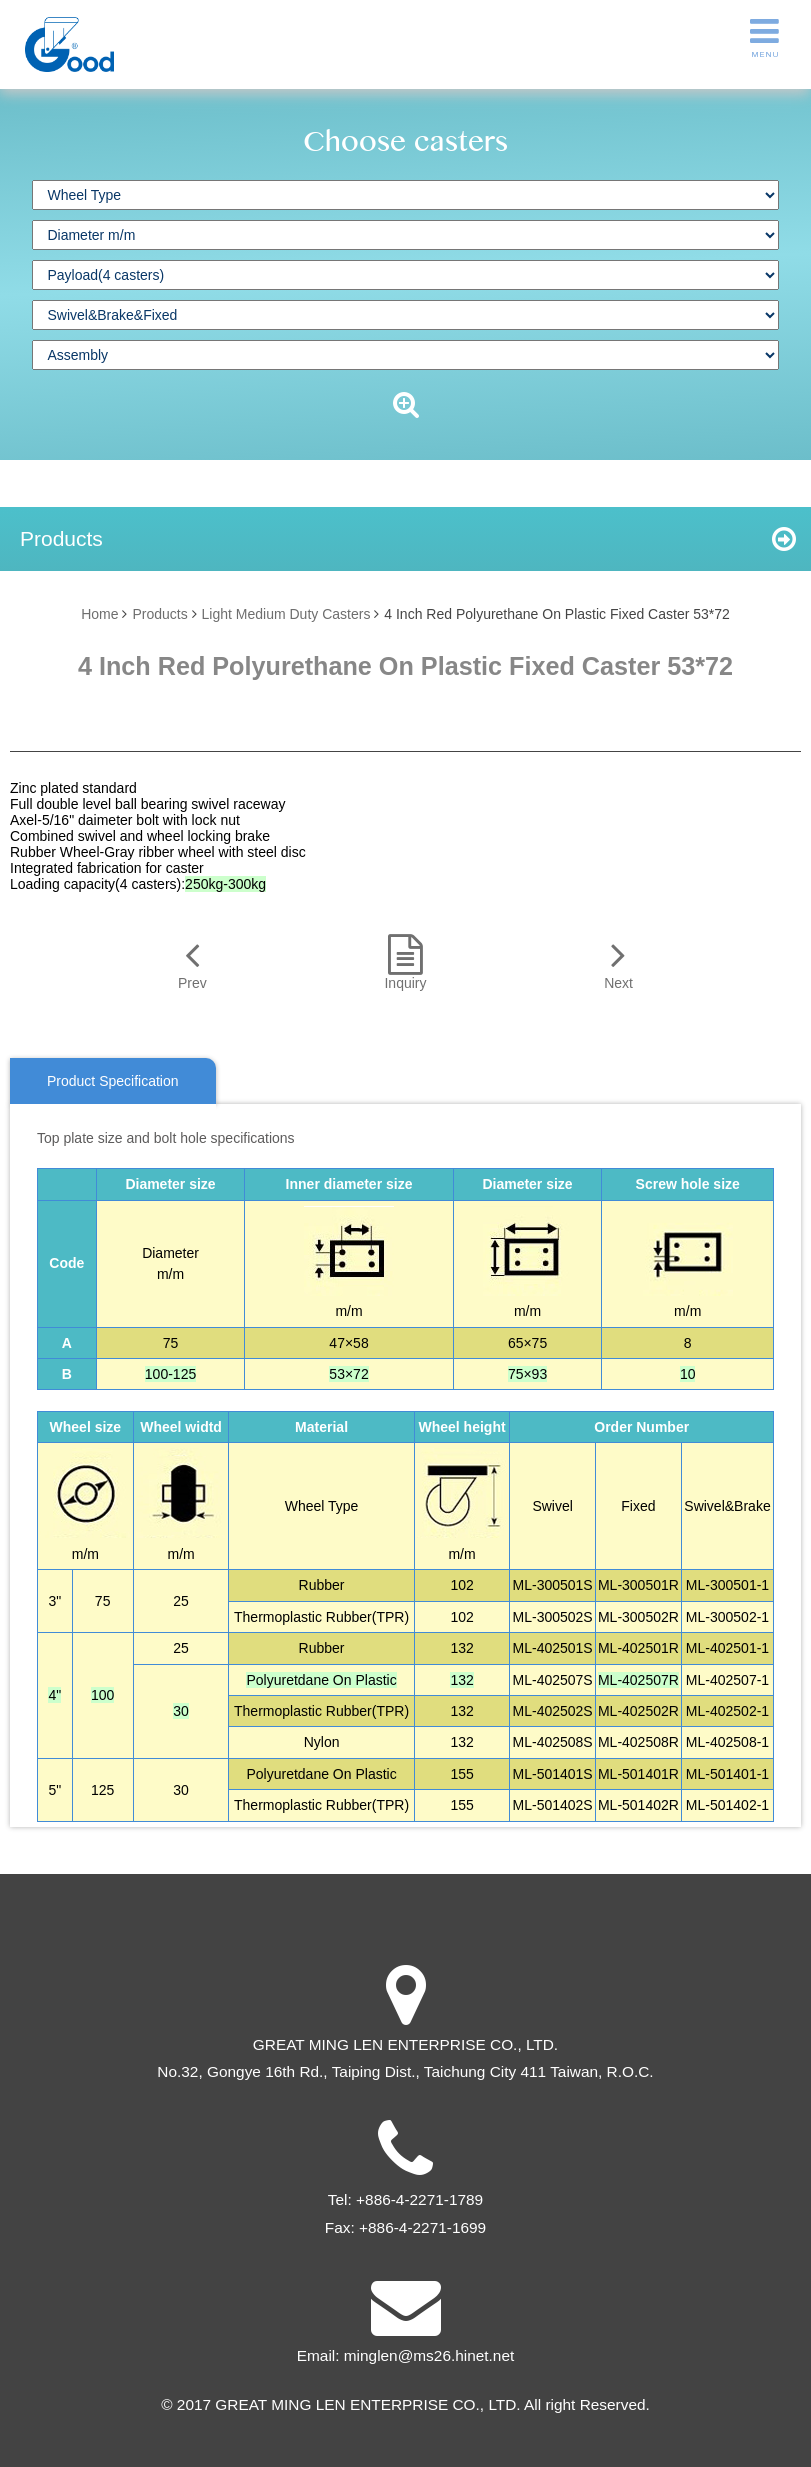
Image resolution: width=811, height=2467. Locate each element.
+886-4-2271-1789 (419, 2199)
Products (159, 614)
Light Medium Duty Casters (286, 614)
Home (99, 614)
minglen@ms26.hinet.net (429, 2355)
